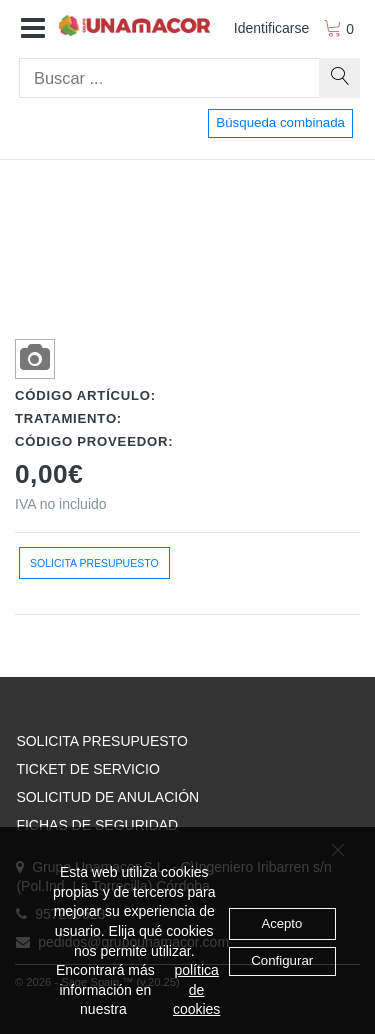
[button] (33, 29)
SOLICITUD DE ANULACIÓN (107, 797)
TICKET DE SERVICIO (87, 769)
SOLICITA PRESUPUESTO (101, 741)
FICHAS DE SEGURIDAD (97, 825)
